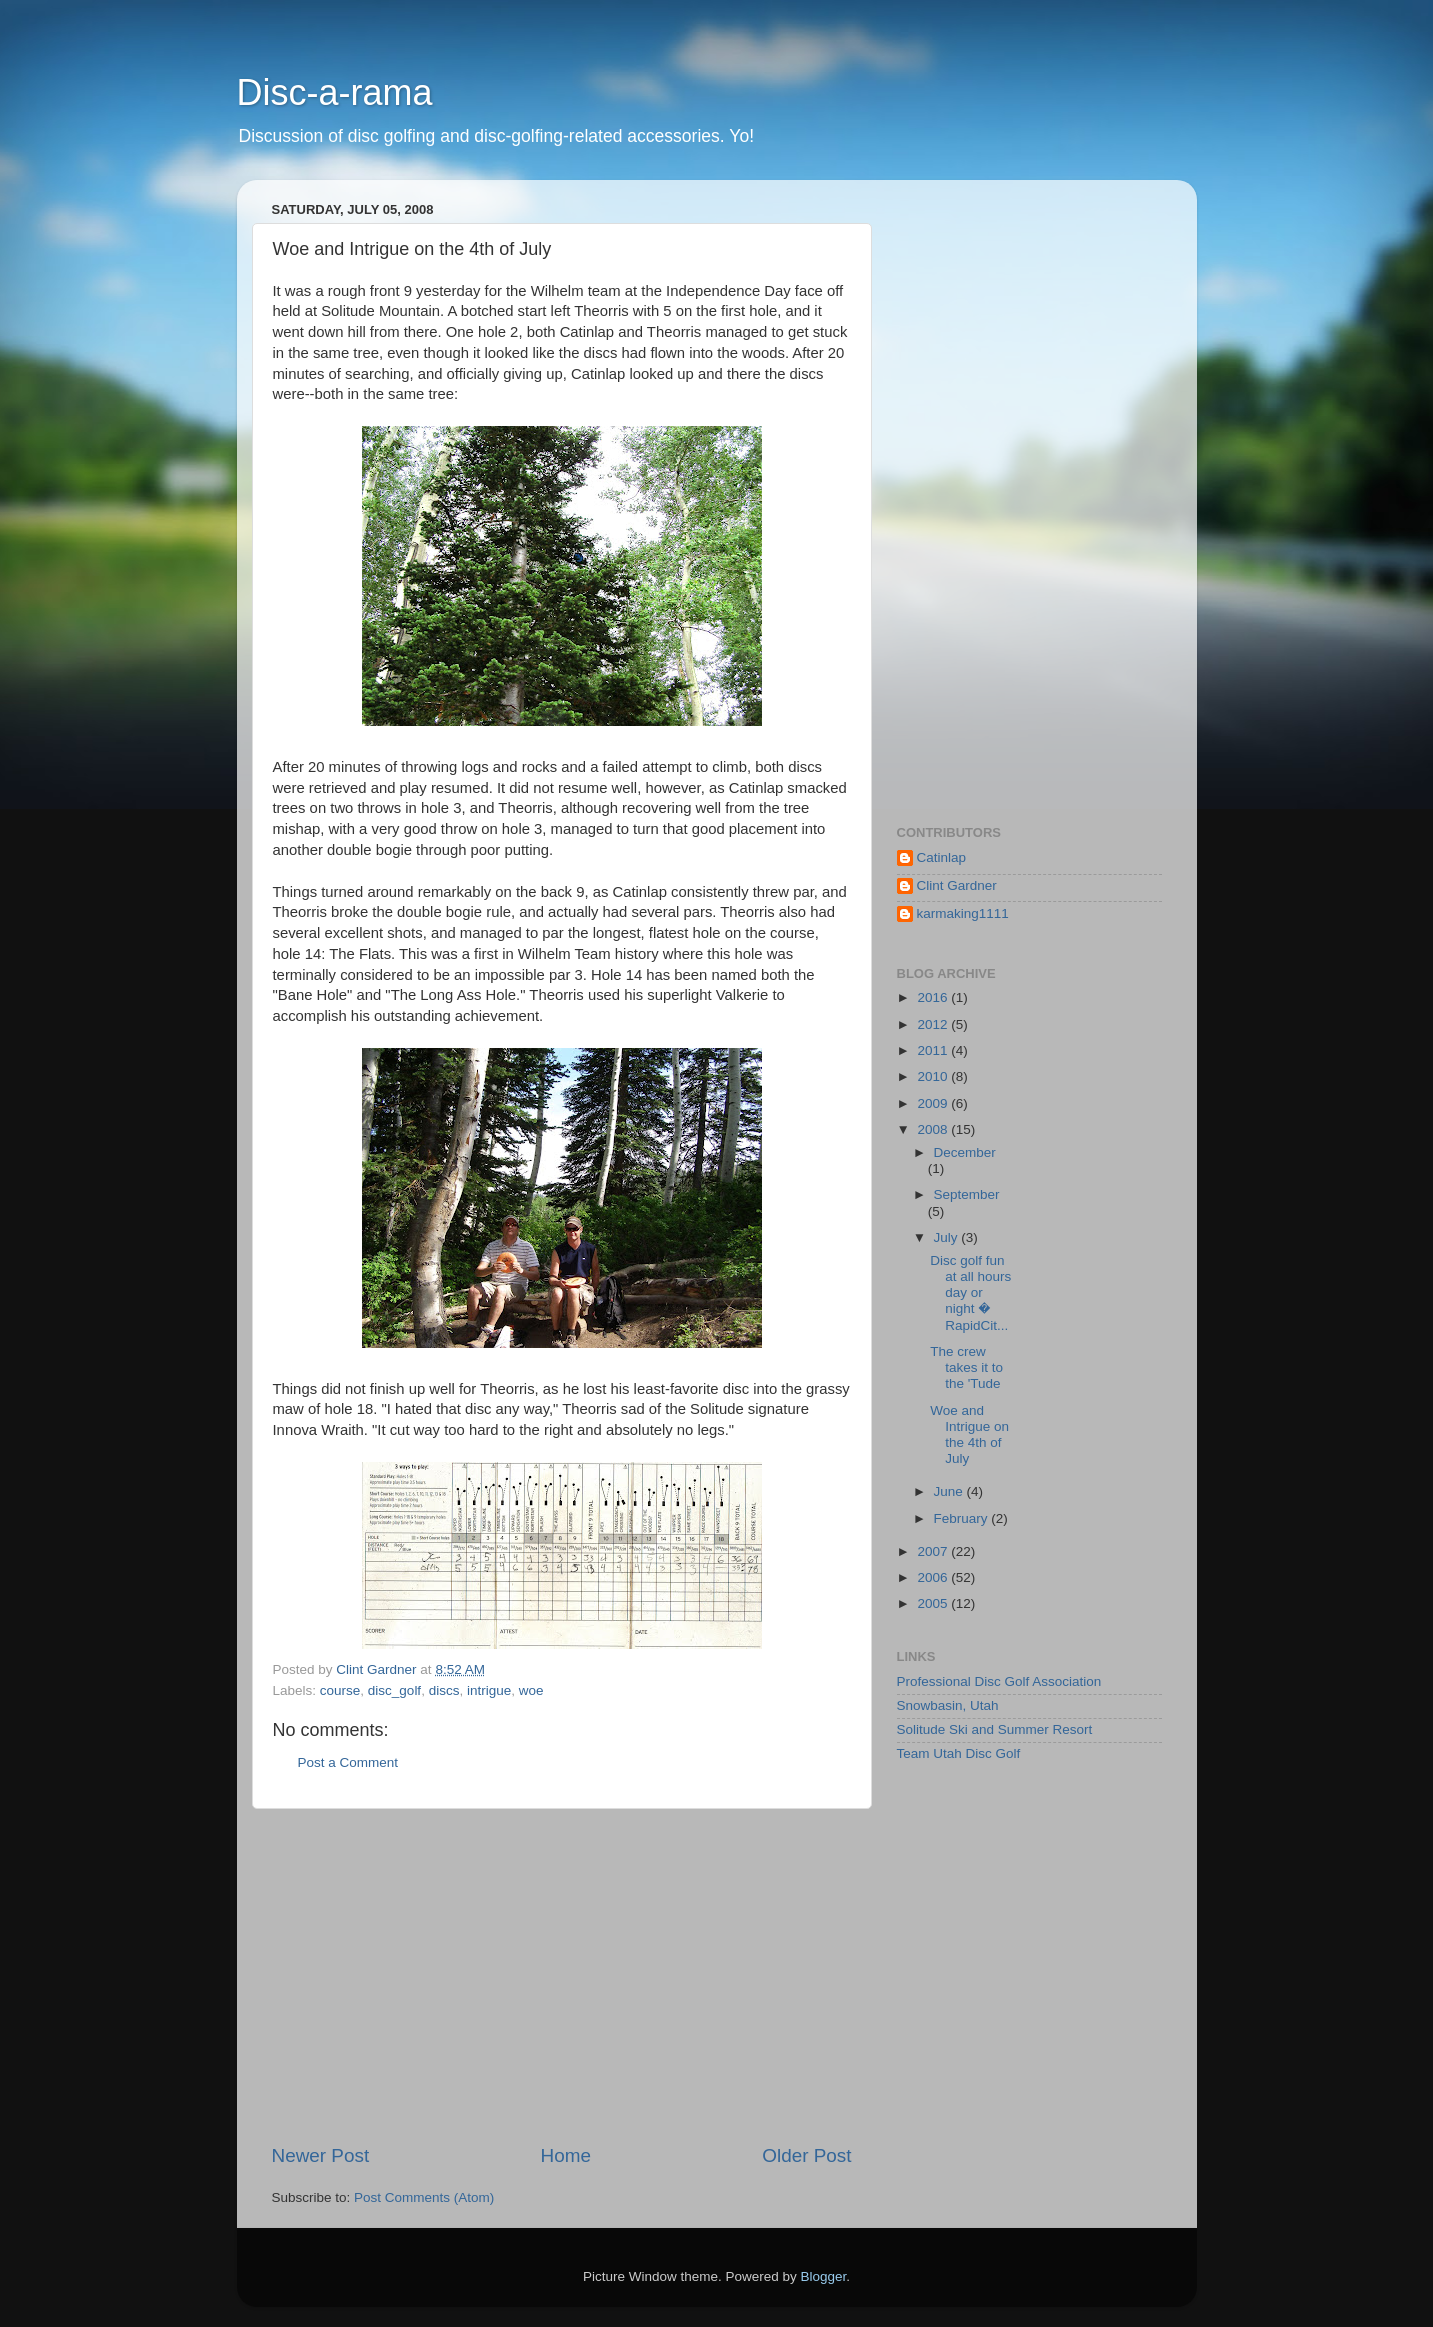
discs (444, 1690)
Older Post (806, 2155)
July (948, 1237)
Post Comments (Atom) (424, 2197)
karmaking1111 (963, 913)
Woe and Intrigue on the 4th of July (969, 1435)
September (967, 1194)
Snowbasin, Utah (948, 1705)
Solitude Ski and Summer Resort (995, 1729)
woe (531, 1690)
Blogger (824, 2276)
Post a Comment (348, 1762)
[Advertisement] (562, 1976)
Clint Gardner (957, 885)
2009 (934, 1103)
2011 (934, 1050)
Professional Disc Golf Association (999, 1681)
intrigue (489, 1690)
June (950, 1491)
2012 (934, 1024)
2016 (934, 997)
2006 (934, 1577)
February (963, 1518)
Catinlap (942, 857)
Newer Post (321, 2155)
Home (566, 2155)
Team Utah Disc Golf (959, 1753)
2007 (934, 1551)
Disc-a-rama (335, 92)
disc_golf (394, 1690)
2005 (934, 1603)
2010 (934, 1076)
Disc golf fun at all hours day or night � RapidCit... (970, 1293)
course (340, 1690)
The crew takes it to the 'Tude (966, 1367)
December (965, 1152)
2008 (934, 1129)
